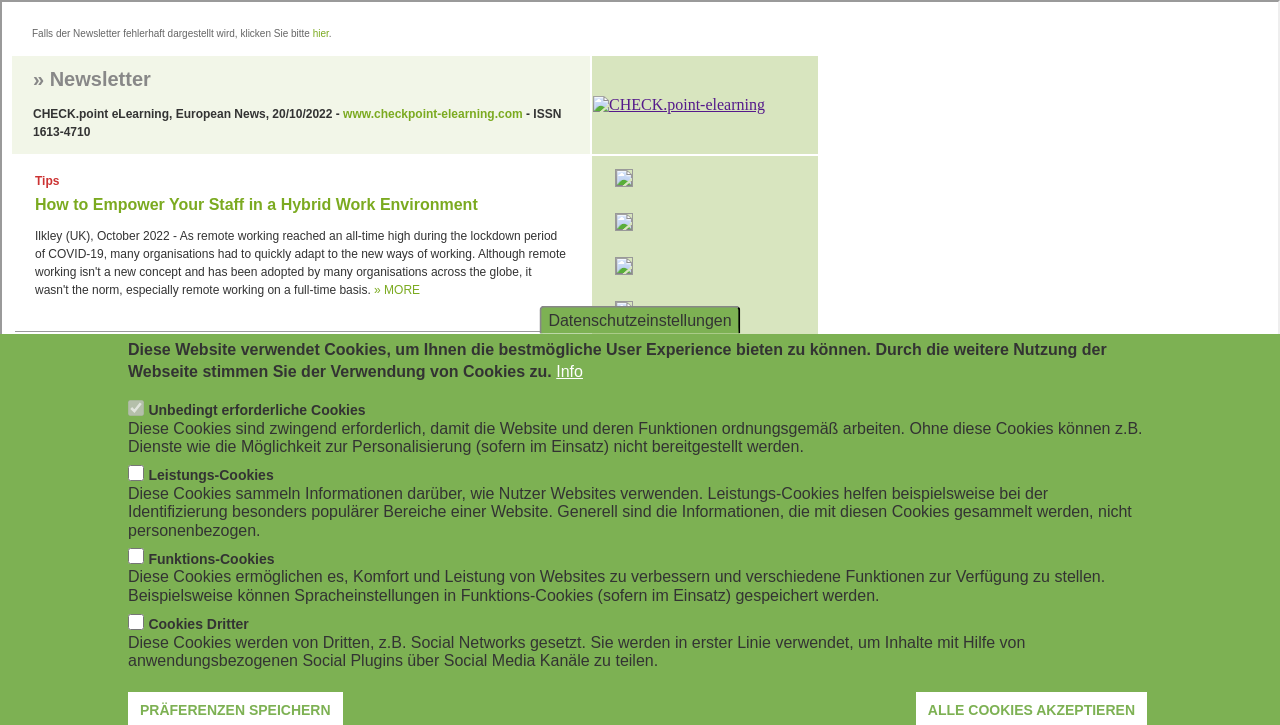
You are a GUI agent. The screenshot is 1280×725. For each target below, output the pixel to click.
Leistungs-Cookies (210, 496)
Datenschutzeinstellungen (639, 340)
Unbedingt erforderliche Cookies (256, 431)
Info (569, 392)
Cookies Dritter (198, 645)
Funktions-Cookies (211, 580)
